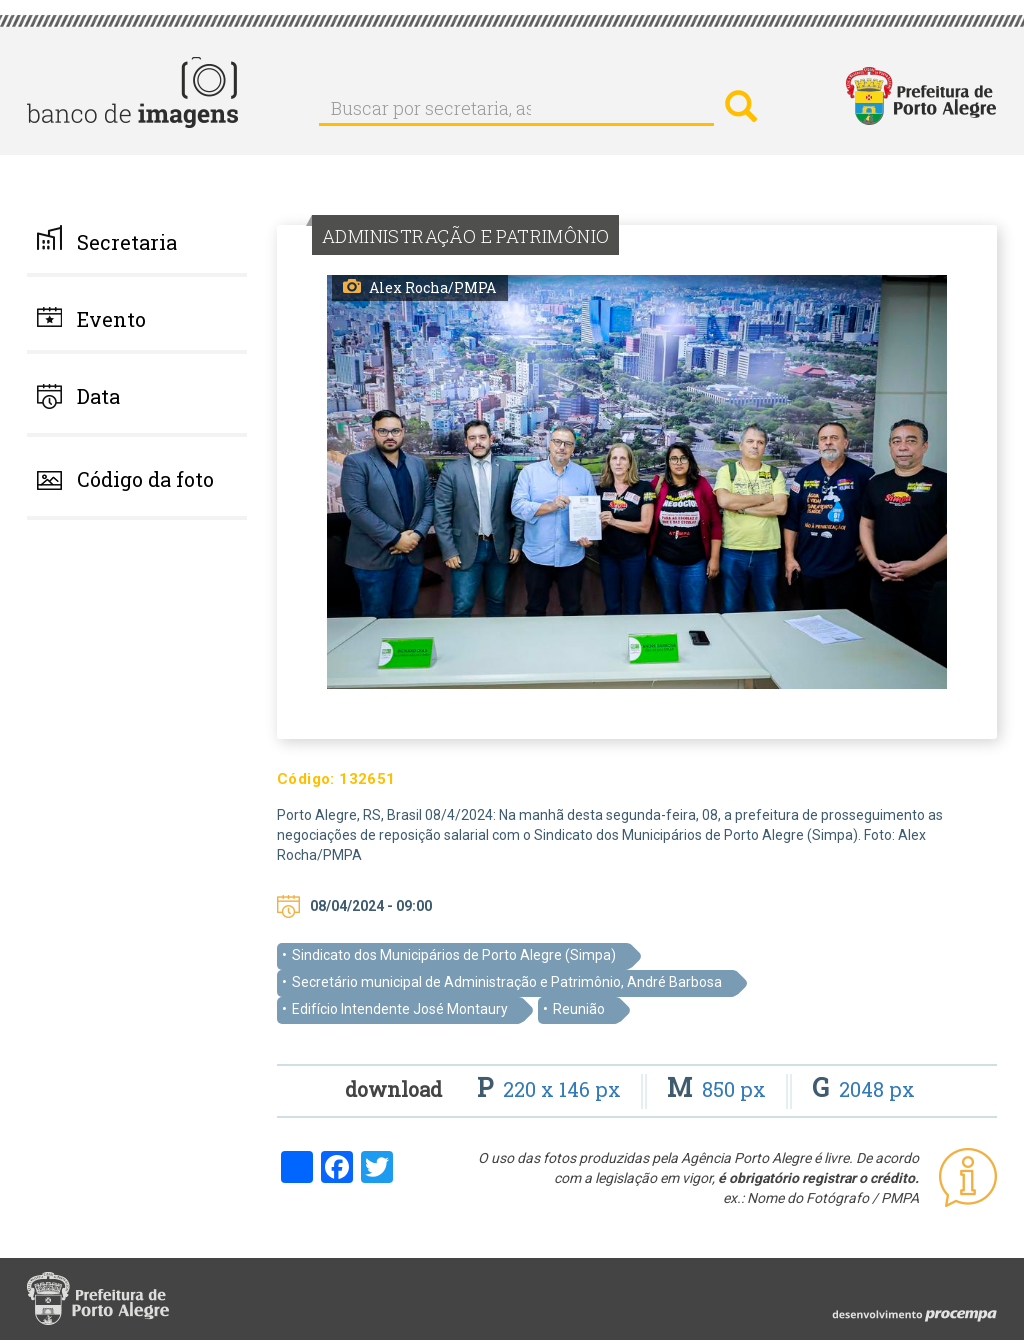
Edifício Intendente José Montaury (400, 1009)
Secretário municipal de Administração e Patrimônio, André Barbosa (507, 982)
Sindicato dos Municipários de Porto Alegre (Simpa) (454, 955)
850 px (719, 1089)
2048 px (863, 1089)
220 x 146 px (551, 1089)
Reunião (579, 1009)
